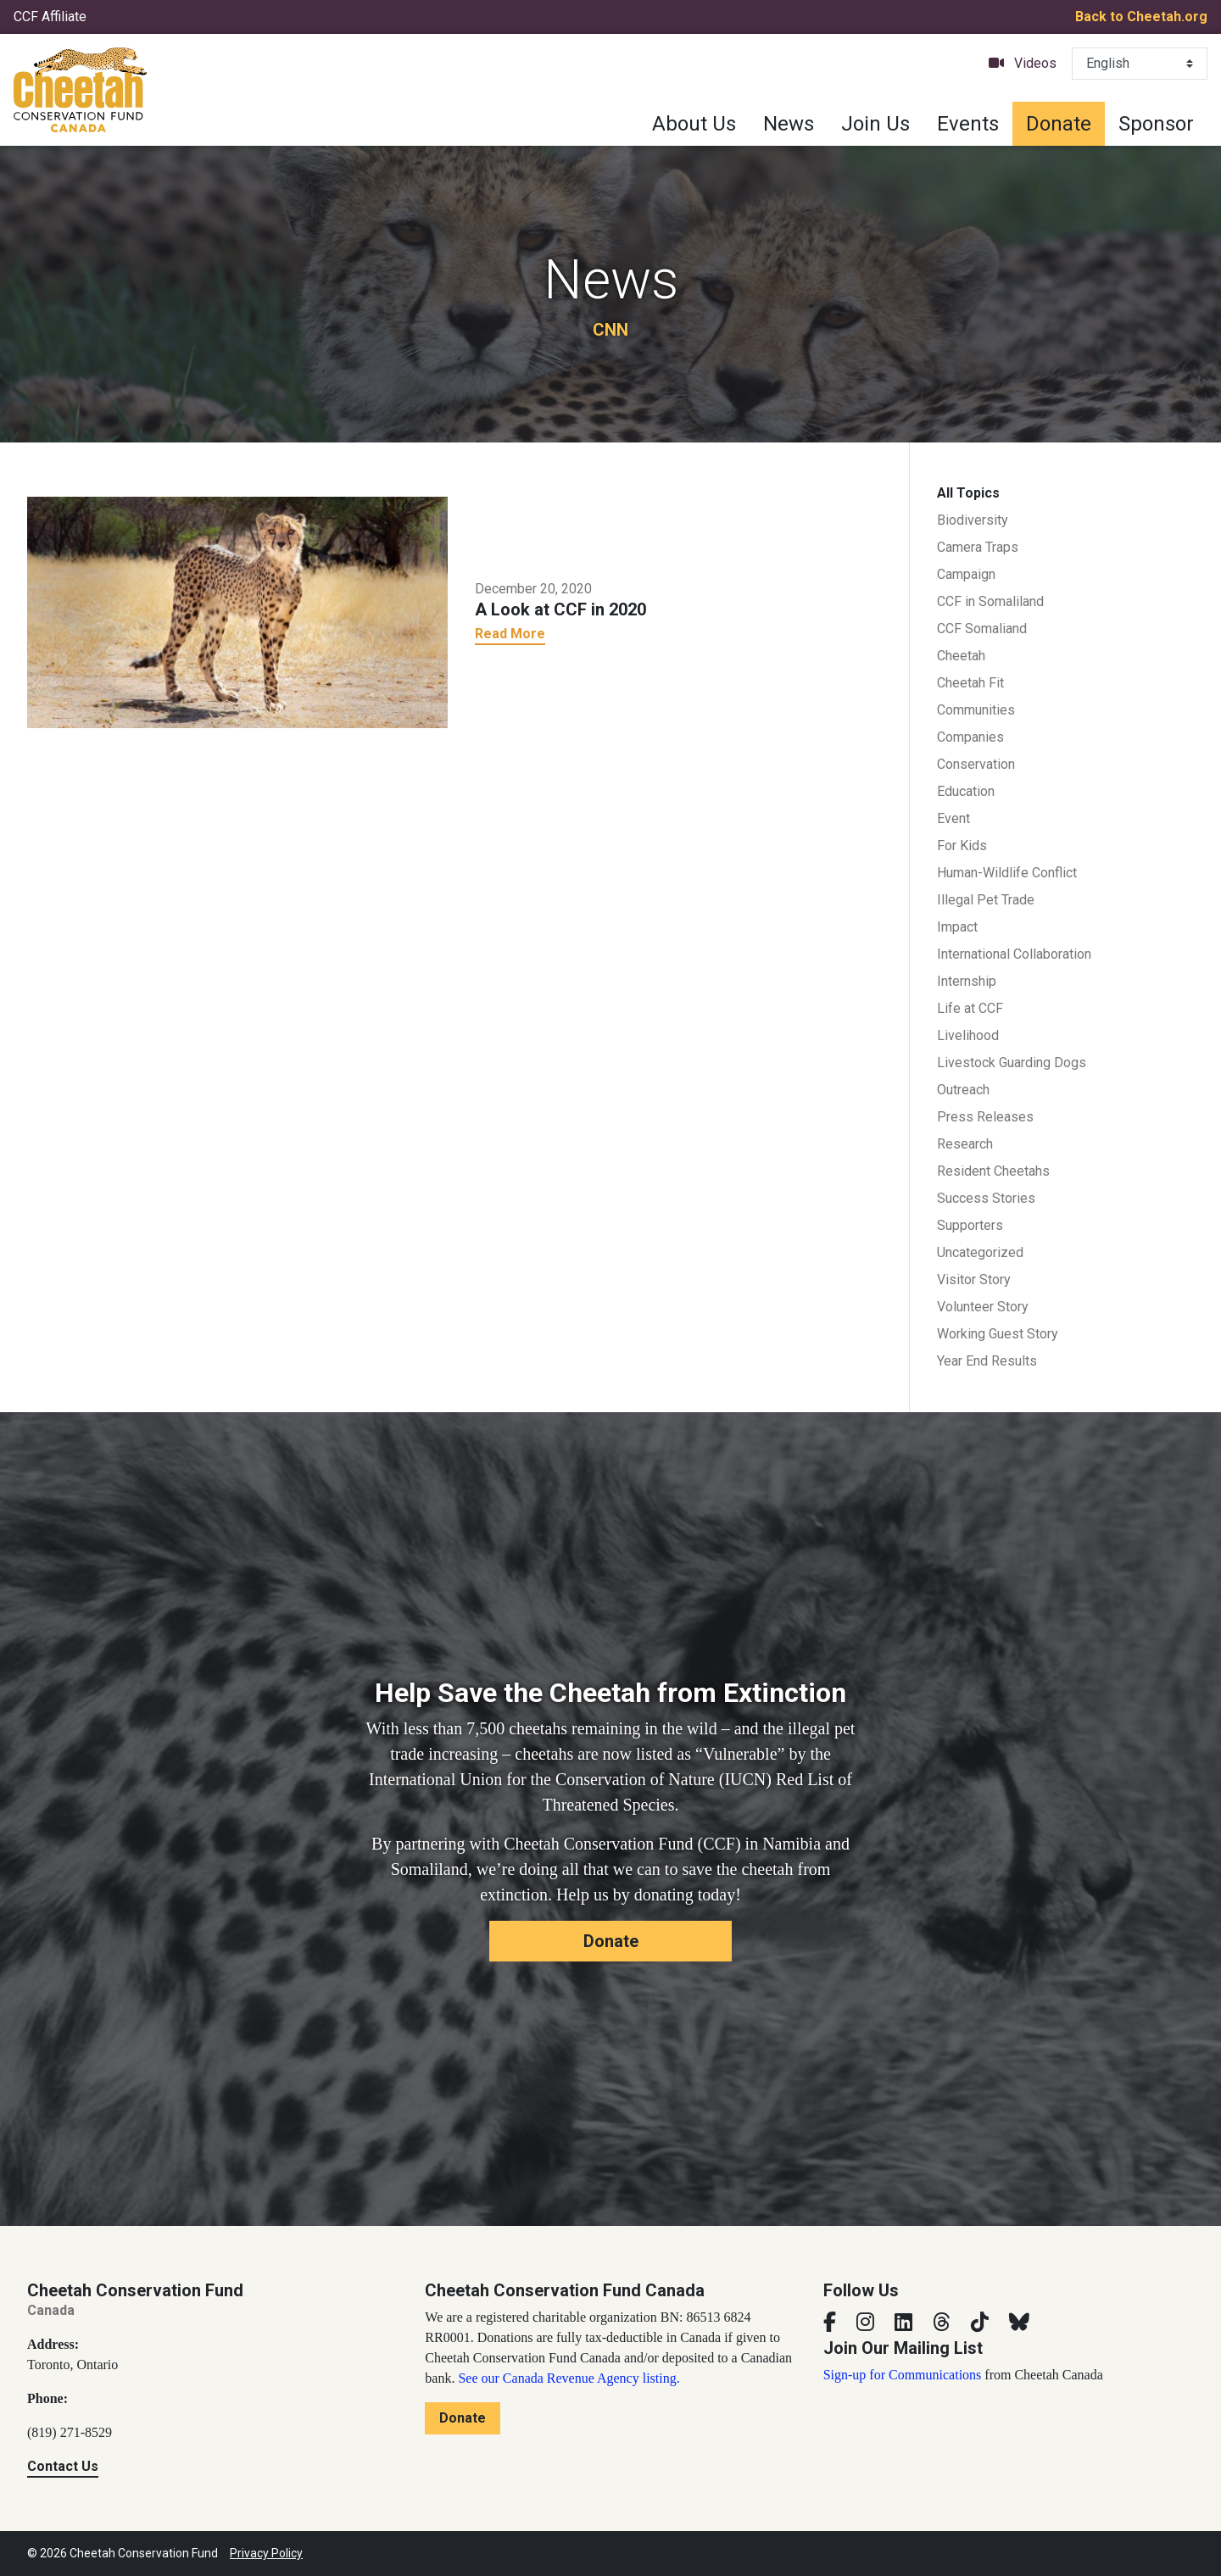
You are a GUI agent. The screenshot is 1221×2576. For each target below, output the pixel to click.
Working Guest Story (997, 1334)
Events (968, 124)
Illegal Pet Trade (985, 900)
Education (966, 791)
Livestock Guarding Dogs (1011, 1062)
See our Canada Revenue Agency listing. (568, 2378)
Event (953, 818)
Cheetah (961, 656)
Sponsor (1156, 124)
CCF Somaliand (982, 628)
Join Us (875, 124)
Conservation (976, 764)
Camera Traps (977, 547)
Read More (510, 634)
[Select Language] (1139, 63)
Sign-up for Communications (902, 2374)
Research (965, 1144)
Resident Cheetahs (993, 1171)
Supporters (970, 1225)
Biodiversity (972, 520)
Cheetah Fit (970, 683)
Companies (970, 737)
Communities (976, 710)
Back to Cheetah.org (1141, 16)
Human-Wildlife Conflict (1007, 873)
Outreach (963, 1090)
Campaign (966, 574)
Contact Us (62, 2466)
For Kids (962, 845)
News (788, 124)
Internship (966, 981)
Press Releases (985, 1117)
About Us (694, 124)
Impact (957, 927)
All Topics (968, 493)
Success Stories (986, 1198)
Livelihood (968, 1035)
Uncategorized (980, 1252)
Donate (1058, 124)
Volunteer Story (983, 1307)
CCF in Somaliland (990, 601)
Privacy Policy (266, 2553)
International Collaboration (1014, 954)
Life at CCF (970, 1008)
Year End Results (987, 1361)
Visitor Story (974, 1279)
